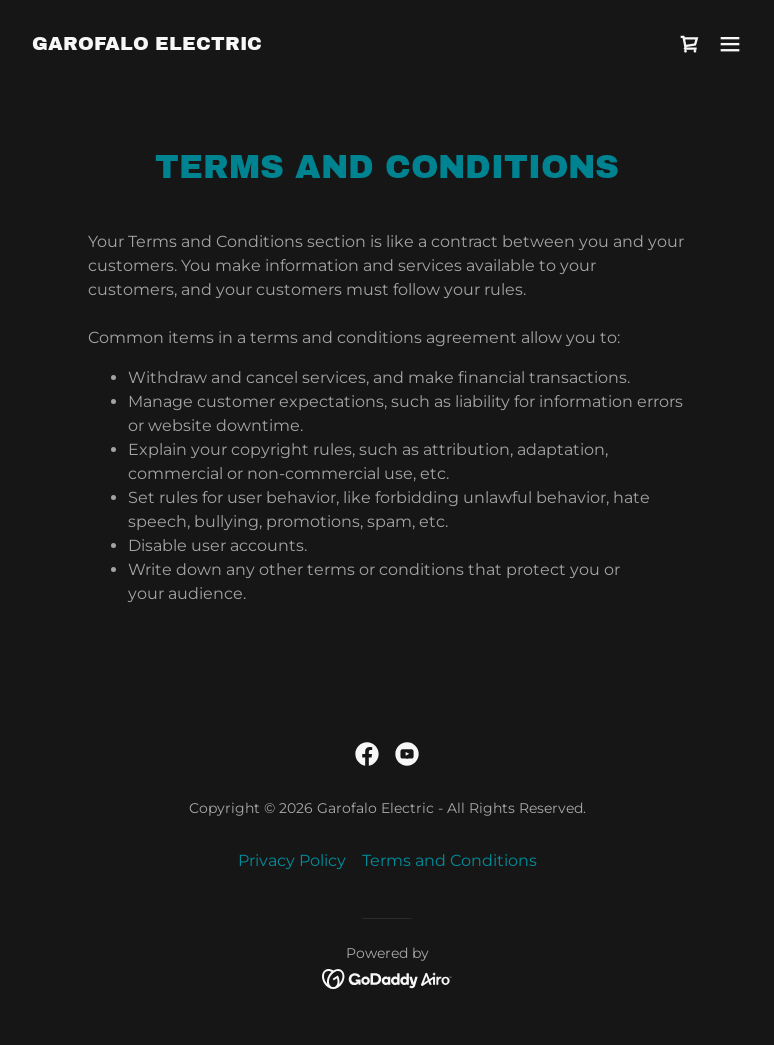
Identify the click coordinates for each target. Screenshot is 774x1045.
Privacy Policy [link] (292, 860)
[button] (730, 44)
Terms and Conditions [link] (449, 860)
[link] (147, 44)
